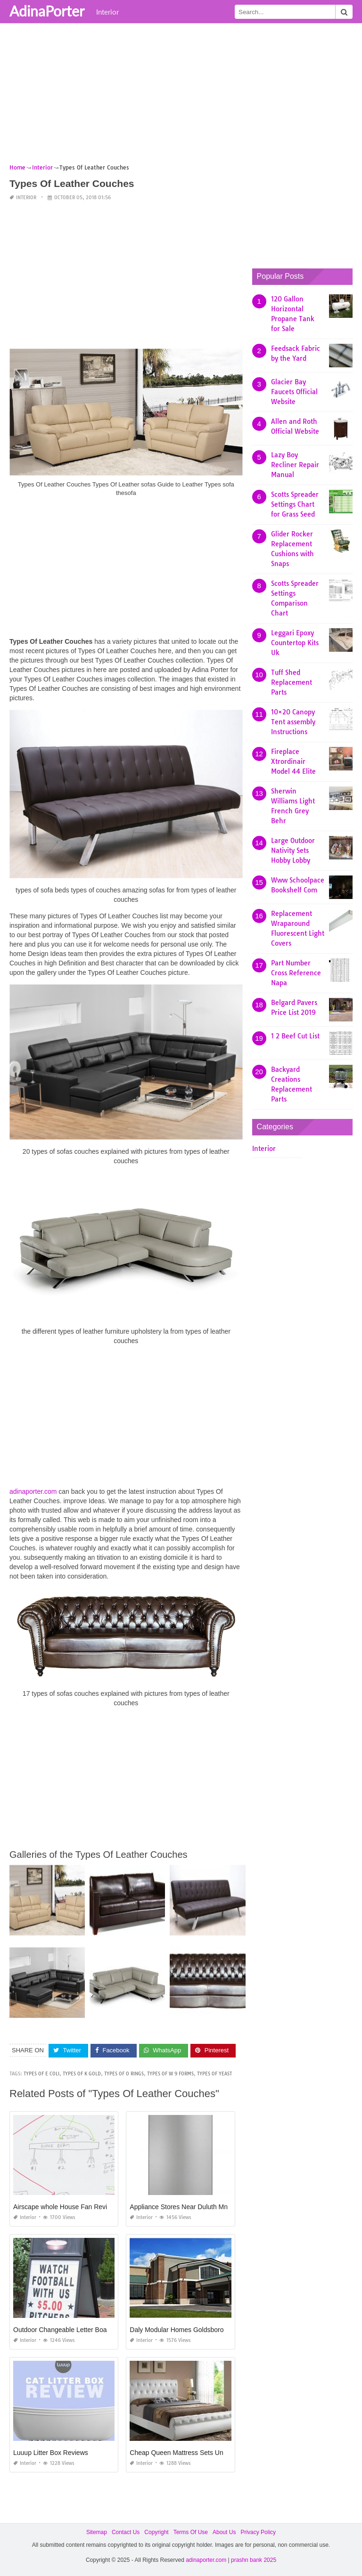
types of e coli (41, 2074)
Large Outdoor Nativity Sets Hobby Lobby (293, 850)
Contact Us (126, 2532)
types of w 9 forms (170, 2074)
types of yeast (214, 2074)
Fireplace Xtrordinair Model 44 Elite (293, 761)
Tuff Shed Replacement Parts (291, 682)
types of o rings (124, 2074)
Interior (107, 12)
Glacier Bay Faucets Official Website (294, 392)
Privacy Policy (258, 2532)
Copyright (156, 2532)
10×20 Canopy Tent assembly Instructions (293, 722)
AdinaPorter (46, 10)
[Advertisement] (181, 96)
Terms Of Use (190, 2532)
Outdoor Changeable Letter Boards (64, 2329)
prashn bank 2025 (253, 2560)
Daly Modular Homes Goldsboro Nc (181, 2329)
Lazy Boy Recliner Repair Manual (295, 465)
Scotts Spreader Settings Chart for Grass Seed (295, 504)
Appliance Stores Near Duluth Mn (179, 2207)
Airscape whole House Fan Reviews (66, 2207)
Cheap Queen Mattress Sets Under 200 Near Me (201, 2452)
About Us (224, 2532)
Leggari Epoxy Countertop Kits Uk (295, 643)
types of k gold (82, 2074)
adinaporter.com (33, 1491)
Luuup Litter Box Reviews (50, 2452)
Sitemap (96, 2532)
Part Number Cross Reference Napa (296, 973)
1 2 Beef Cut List (295, 1036)
